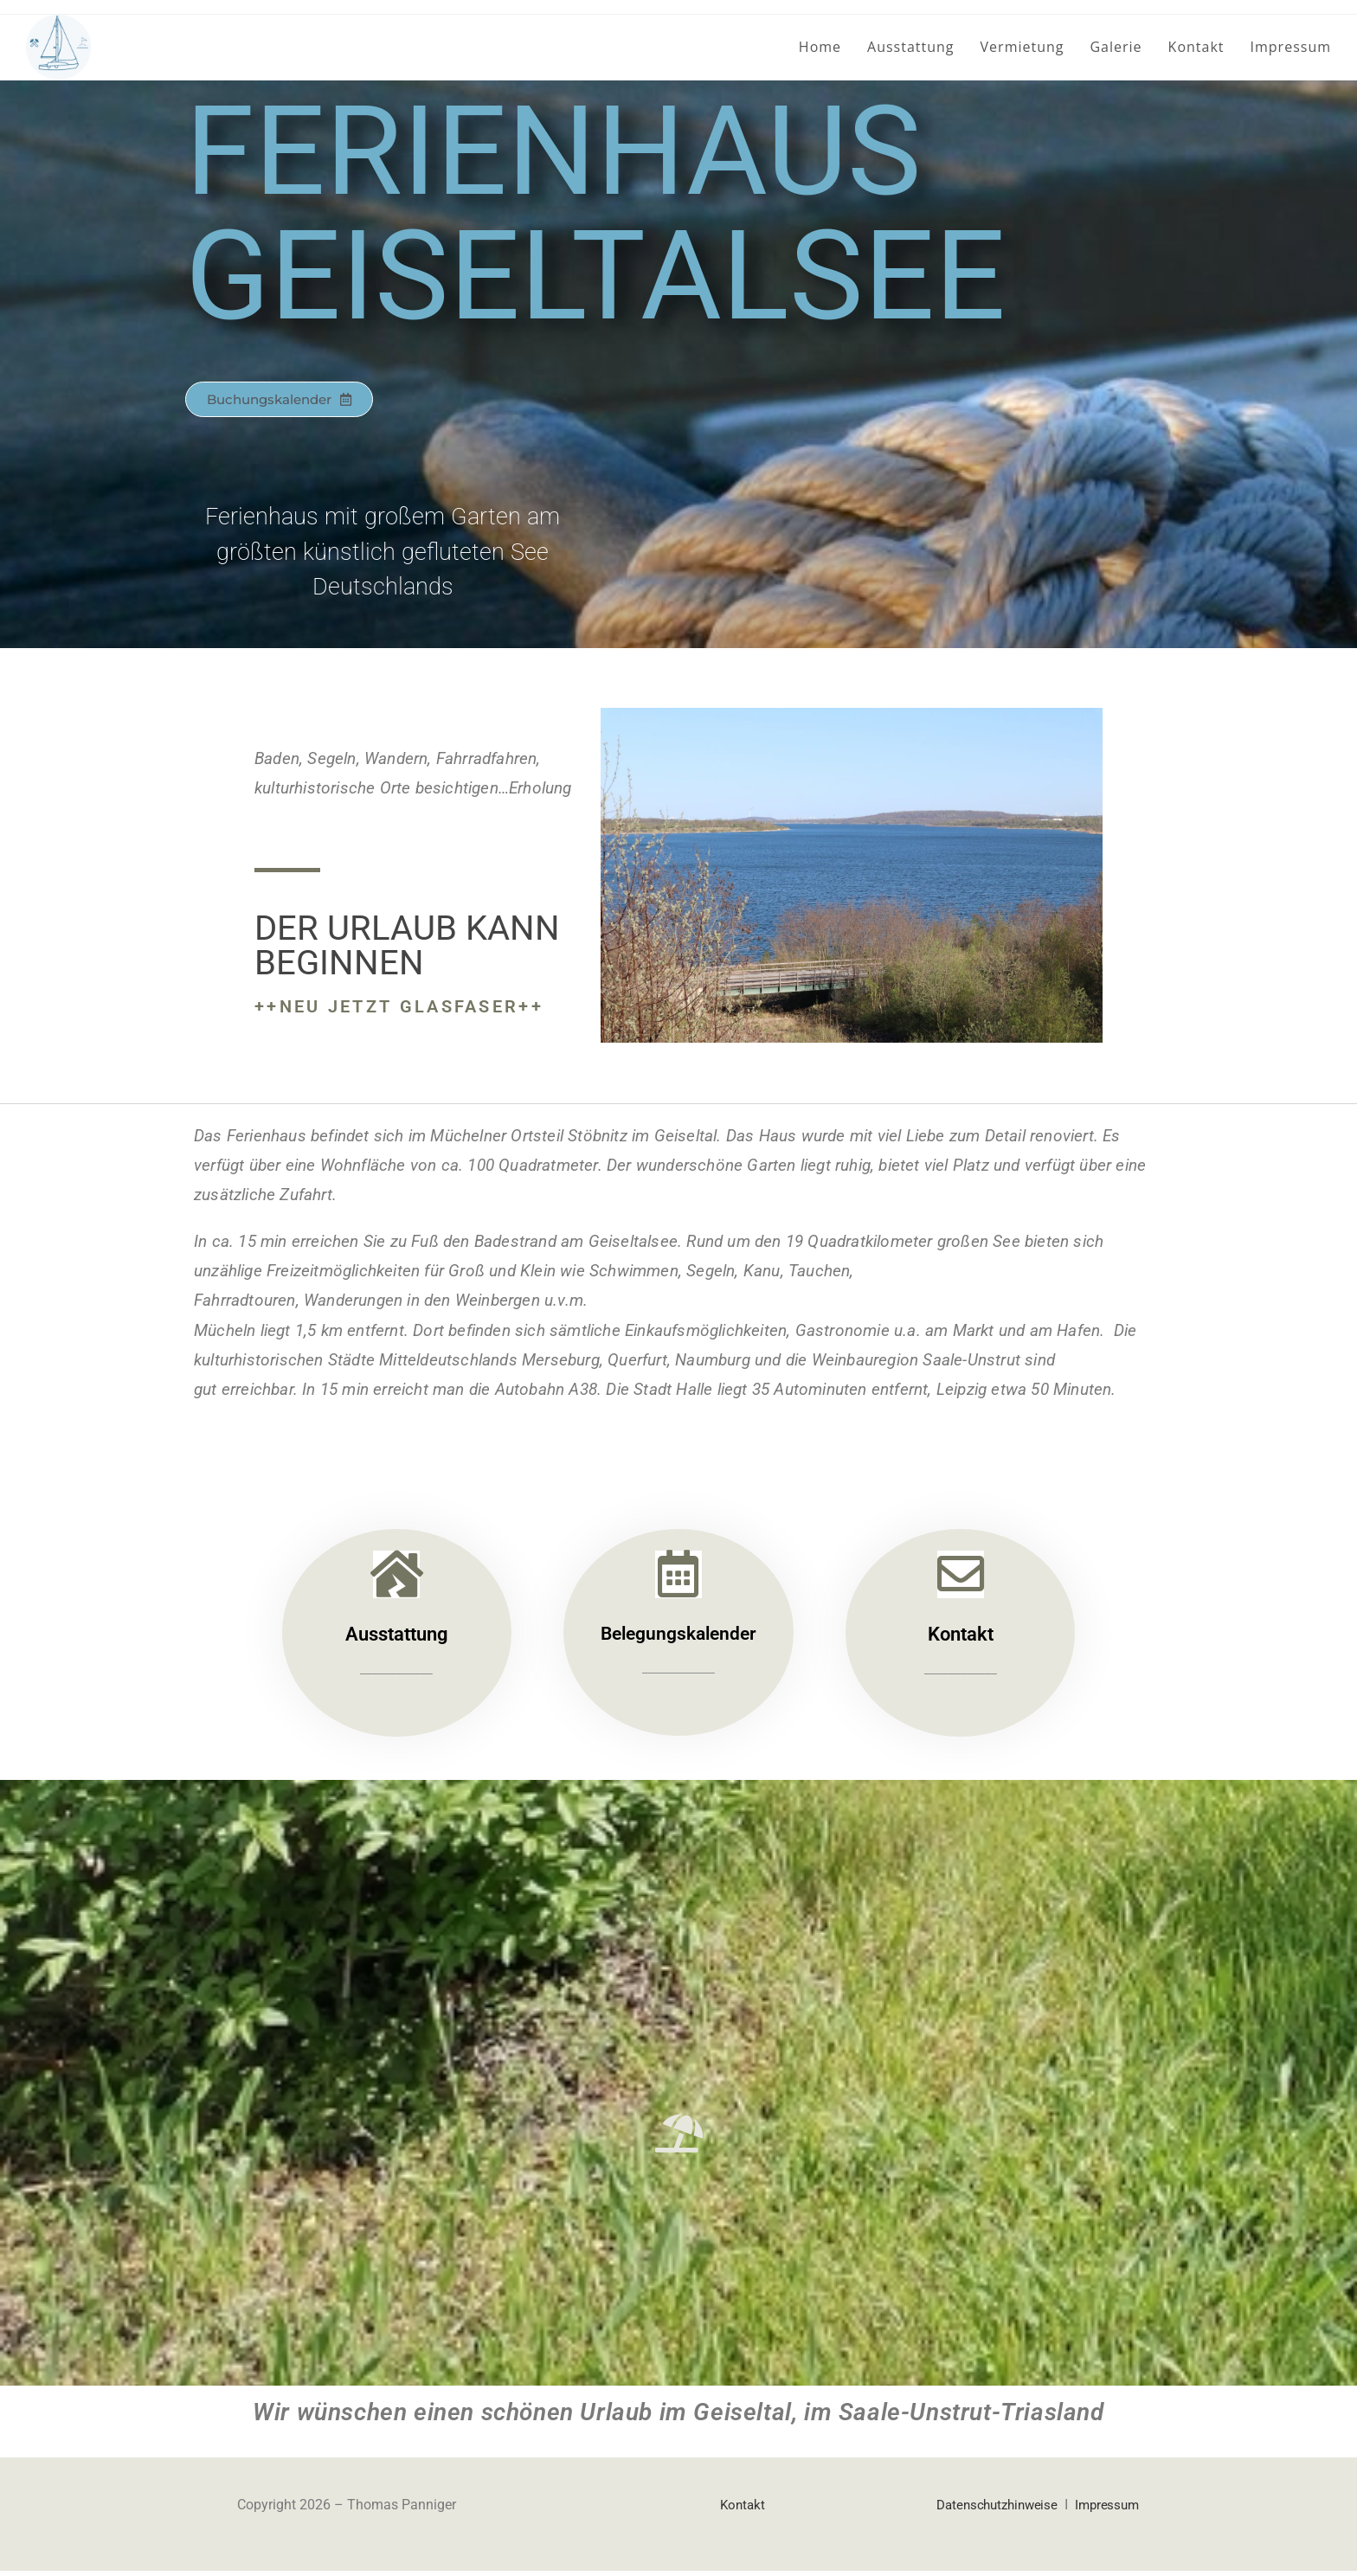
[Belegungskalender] (678, 1577)
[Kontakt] (961, 1577)
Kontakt (960, 1638)
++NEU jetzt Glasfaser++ (398, 1006)
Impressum (1105, 2510)
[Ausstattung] (396, 1577)
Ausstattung (396, 1638)
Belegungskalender (678, 1637)
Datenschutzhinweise (988, 2510)
